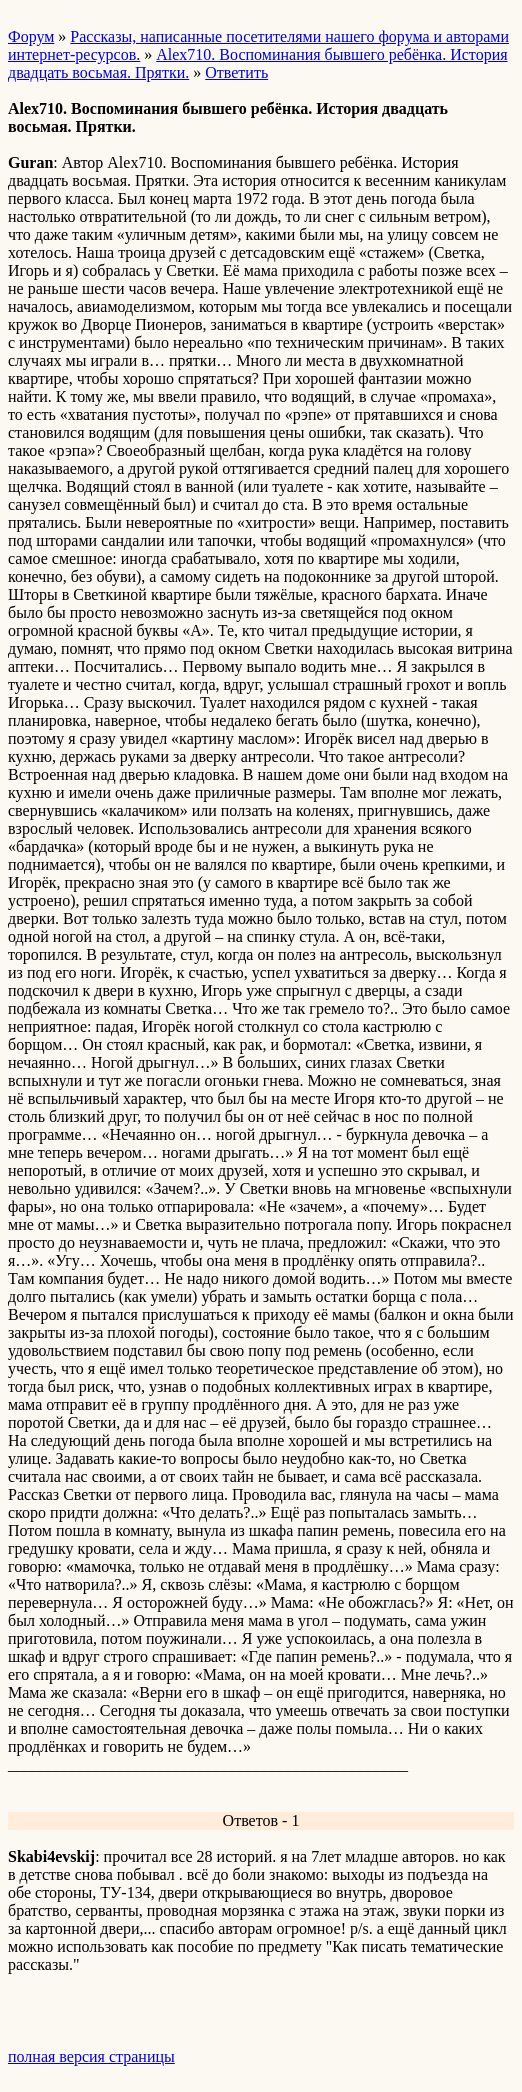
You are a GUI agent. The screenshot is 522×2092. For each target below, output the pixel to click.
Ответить (236, 72)
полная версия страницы (91, 2056)
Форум (31, 36)
